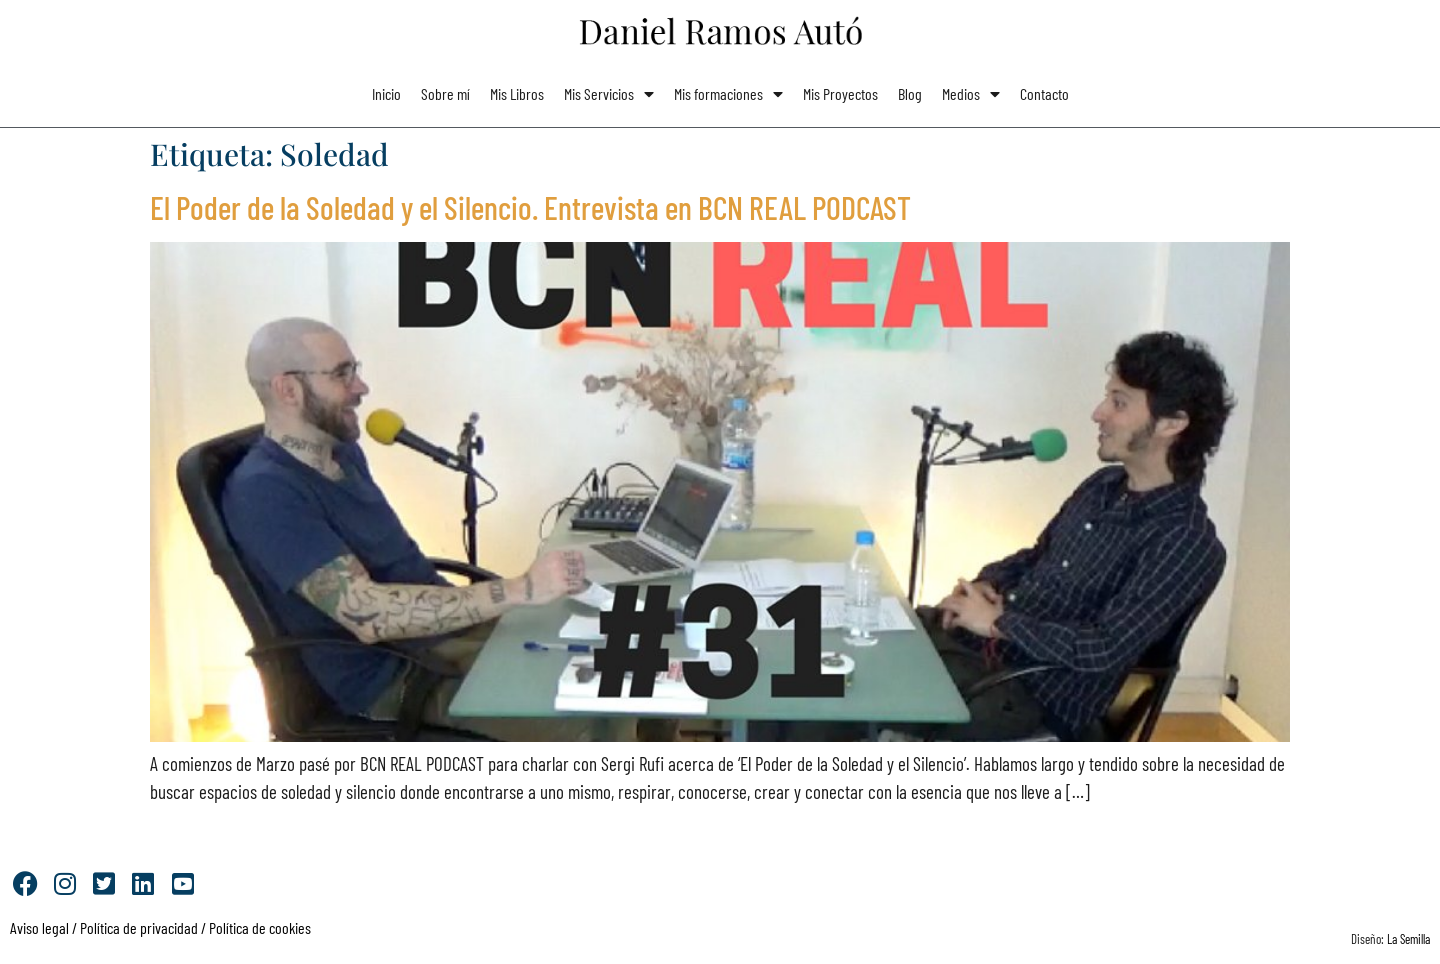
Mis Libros (517, 93)
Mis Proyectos (840, 93)
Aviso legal (39, 927)
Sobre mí (445, 93)
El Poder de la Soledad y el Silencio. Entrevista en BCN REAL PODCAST (530, 207)
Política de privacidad (137, 927)
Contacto (1044, 93)
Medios (971, 94)
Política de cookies (260, 927)
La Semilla (1408, 939)
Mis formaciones (728, 94)
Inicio (386, 93)
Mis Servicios (609, 94)
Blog (910, 93)
